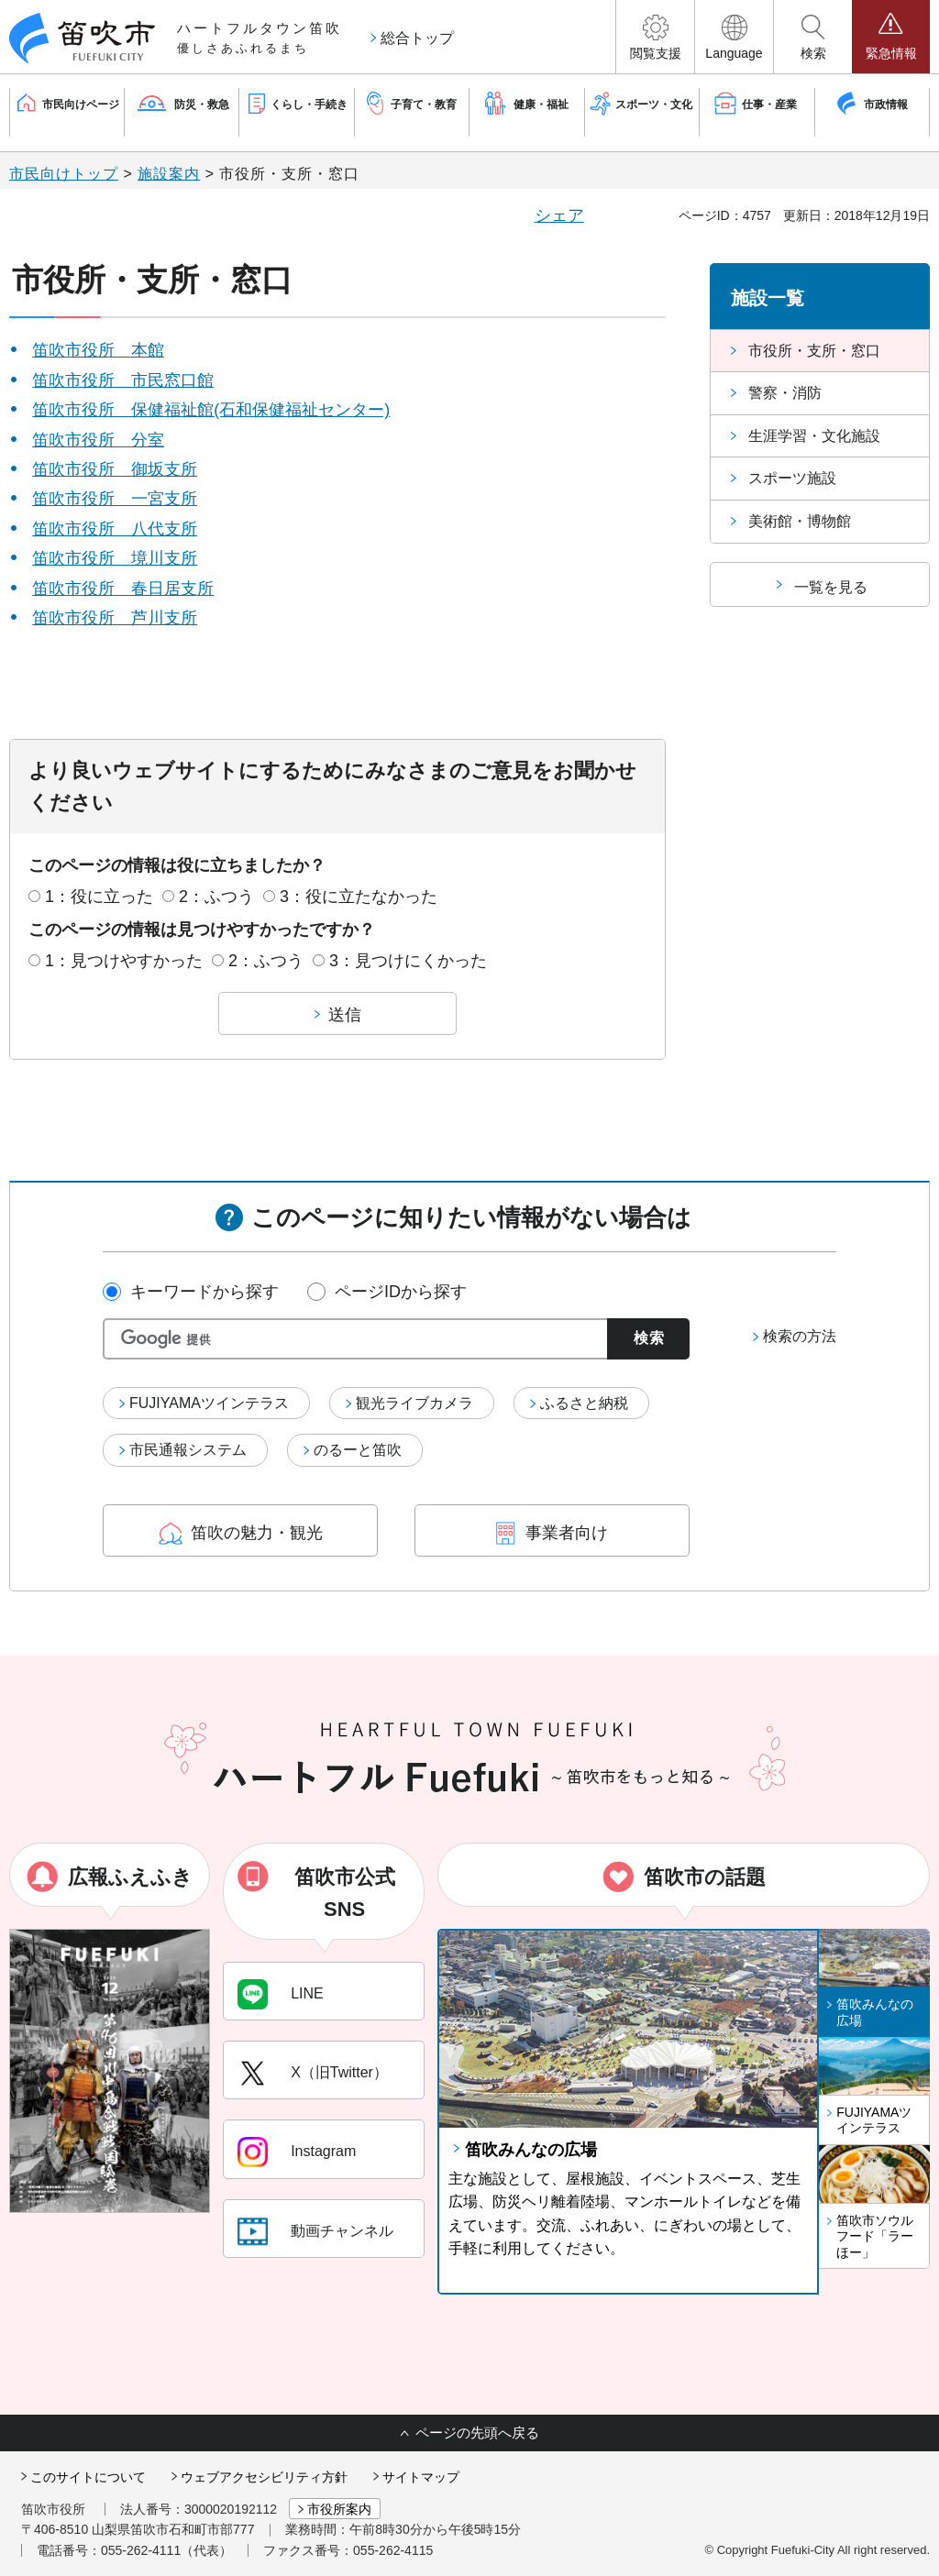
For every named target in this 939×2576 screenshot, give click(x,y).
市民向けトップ (63, 174)
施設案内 (169, 174)
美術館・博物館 (799, 521)
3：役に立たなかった (358, 896)
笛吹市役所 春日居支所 (123, 588)
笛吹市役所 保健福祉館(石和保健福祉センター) (211, 410)
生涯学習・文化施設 (814, 436)
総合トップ (417, 38)
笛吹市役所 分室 (98, 440)
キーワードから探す (204, 1291)
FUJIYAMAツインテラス (209, 1403)
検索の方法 (799, 1336)
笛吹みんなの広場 (531, 2150)
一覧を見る (830, 587)
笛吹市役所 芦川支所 (114, 618)
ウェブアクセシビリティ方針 (264, 2477)
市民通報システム (188, 1450)
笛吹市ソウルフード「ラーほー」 (874, 2236)
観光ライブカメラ (414, 1403)
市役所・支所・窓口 (814, 350)
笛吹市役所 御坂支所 (114, 469)
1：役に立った (99, 896)
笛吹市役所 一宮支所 (114, 499)
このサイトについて (88, 2477)
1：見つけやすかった (124, 961)
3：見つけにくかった (408, 961)
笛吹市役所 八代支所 (114, 529)
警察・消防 (785, 393)
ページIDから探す (401, 1291)
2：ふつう (216, 896)
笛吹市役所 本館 (98, 350)
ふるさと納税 (584, 1403)
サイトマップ (420, 2477)
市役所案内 (339, 2509)
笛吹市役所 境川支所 (114, 558)
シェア (559, 215)
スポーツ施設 (792, 478)
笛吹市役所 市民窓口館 (123, 380)
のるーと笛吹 (358, 1450)
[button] (655, 36)
